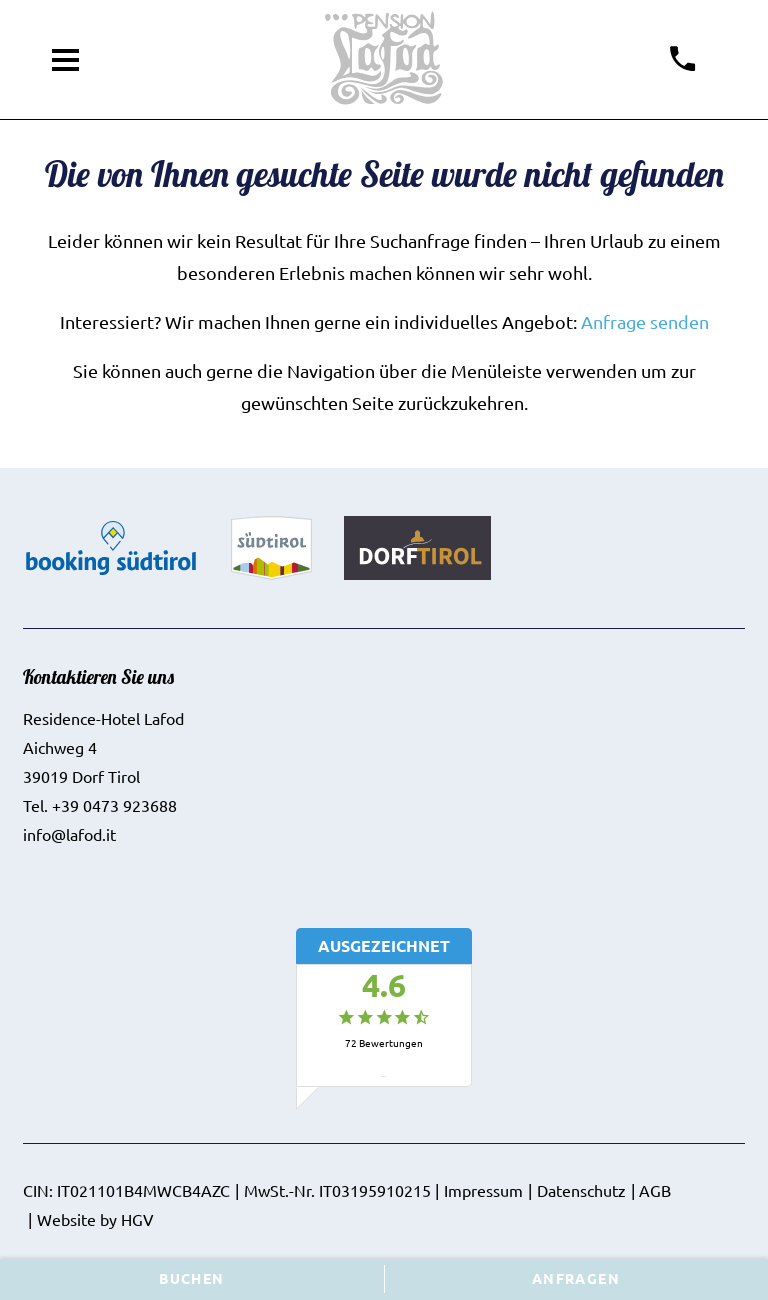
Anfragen (576, 1278)
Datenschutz (581, 1190)
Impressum (483, 1190)
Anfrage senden (645, 321)
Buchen (192, 1278)
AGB (655, 1190)
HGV (137, 1219)
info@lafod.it (69, 834)
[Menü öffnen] (66, 59)
